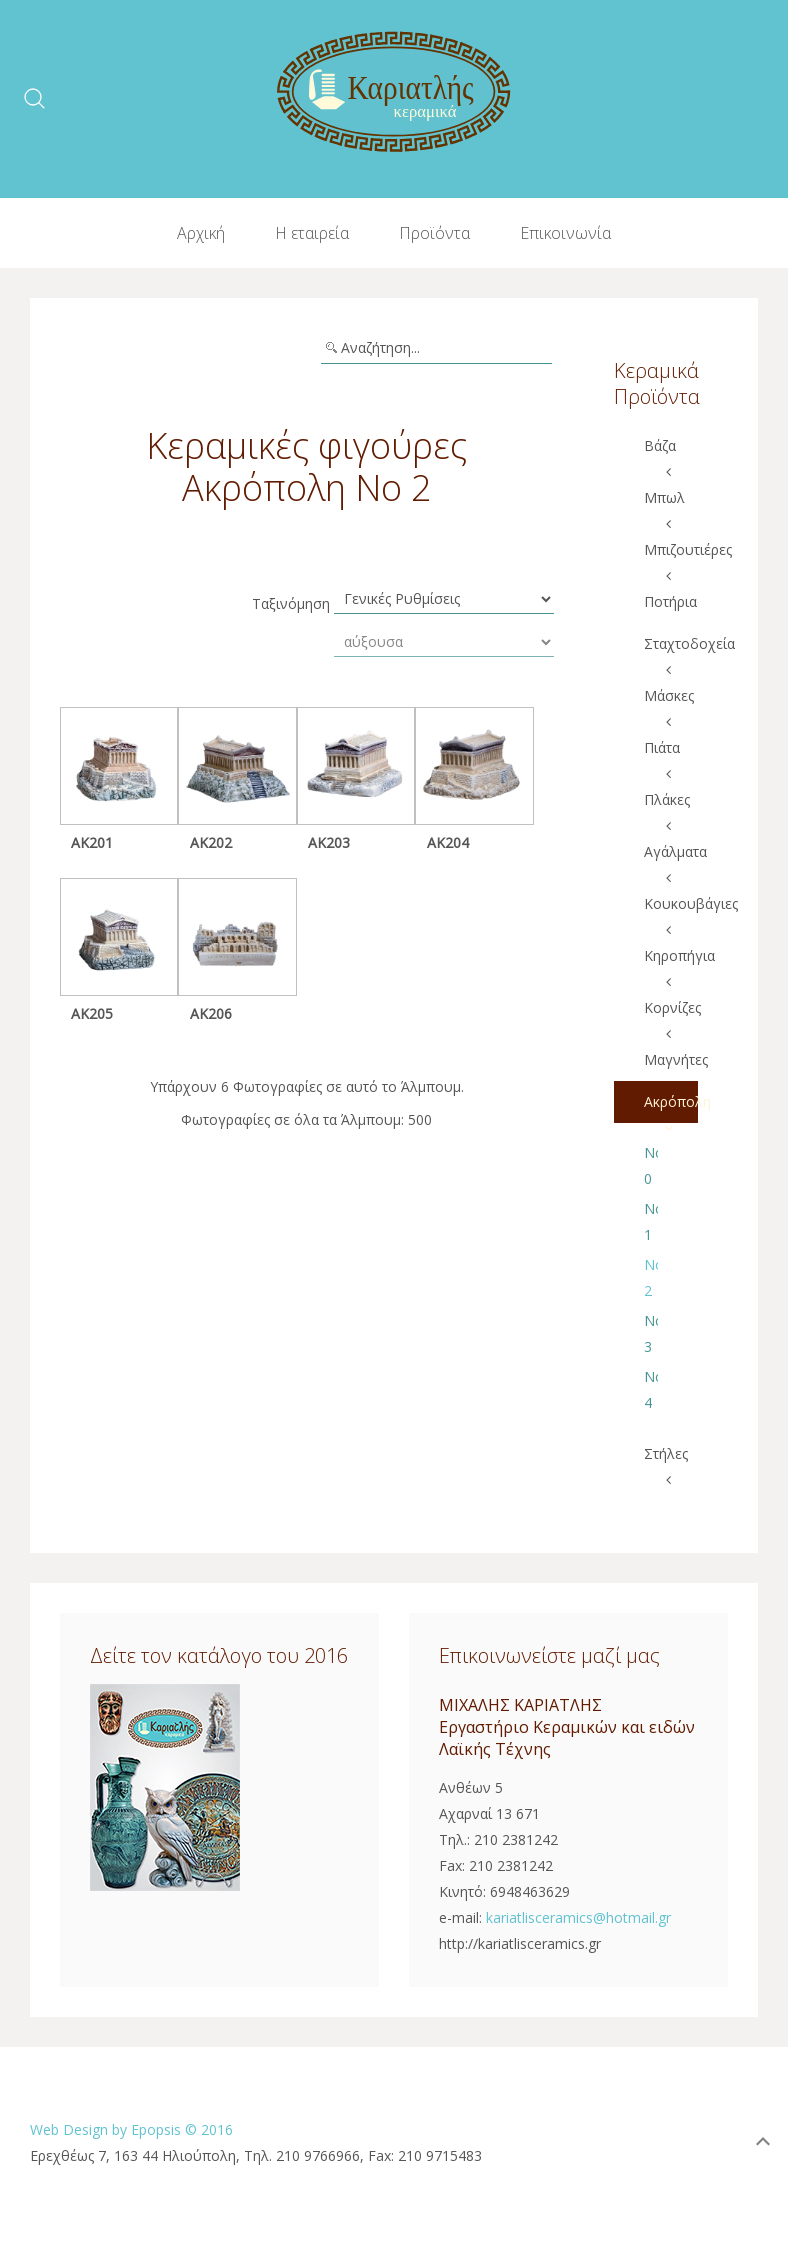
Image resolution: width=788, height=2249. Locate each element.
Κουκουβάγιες (671, 903)
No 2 (651, 1277)
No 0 (651, 1165)
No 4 (651, 1389)
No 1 (651, 1221)
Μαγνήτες (671, 1059)
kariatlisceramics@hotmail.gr (578, 1917)
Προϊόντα (434, 233)
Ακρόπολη (671, 1101)
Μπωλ (664, 497)
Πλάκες (667, 799)
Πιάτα (662, 747)
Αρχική (201, 233)
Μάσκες (669, 695)
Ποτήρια (670, 601)
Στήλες (666, 1453)
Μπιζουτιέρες (671, 549)
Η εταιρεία (312, 233)
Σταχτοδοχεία (671, 643)
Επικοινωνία (565, 233)
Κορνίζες (671, 1007)
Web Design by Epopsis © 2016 (131, 2129)
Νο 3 (651, 1333)
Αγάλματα (671, 851)
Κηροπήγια (671, 955)
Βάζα (660, 445)
